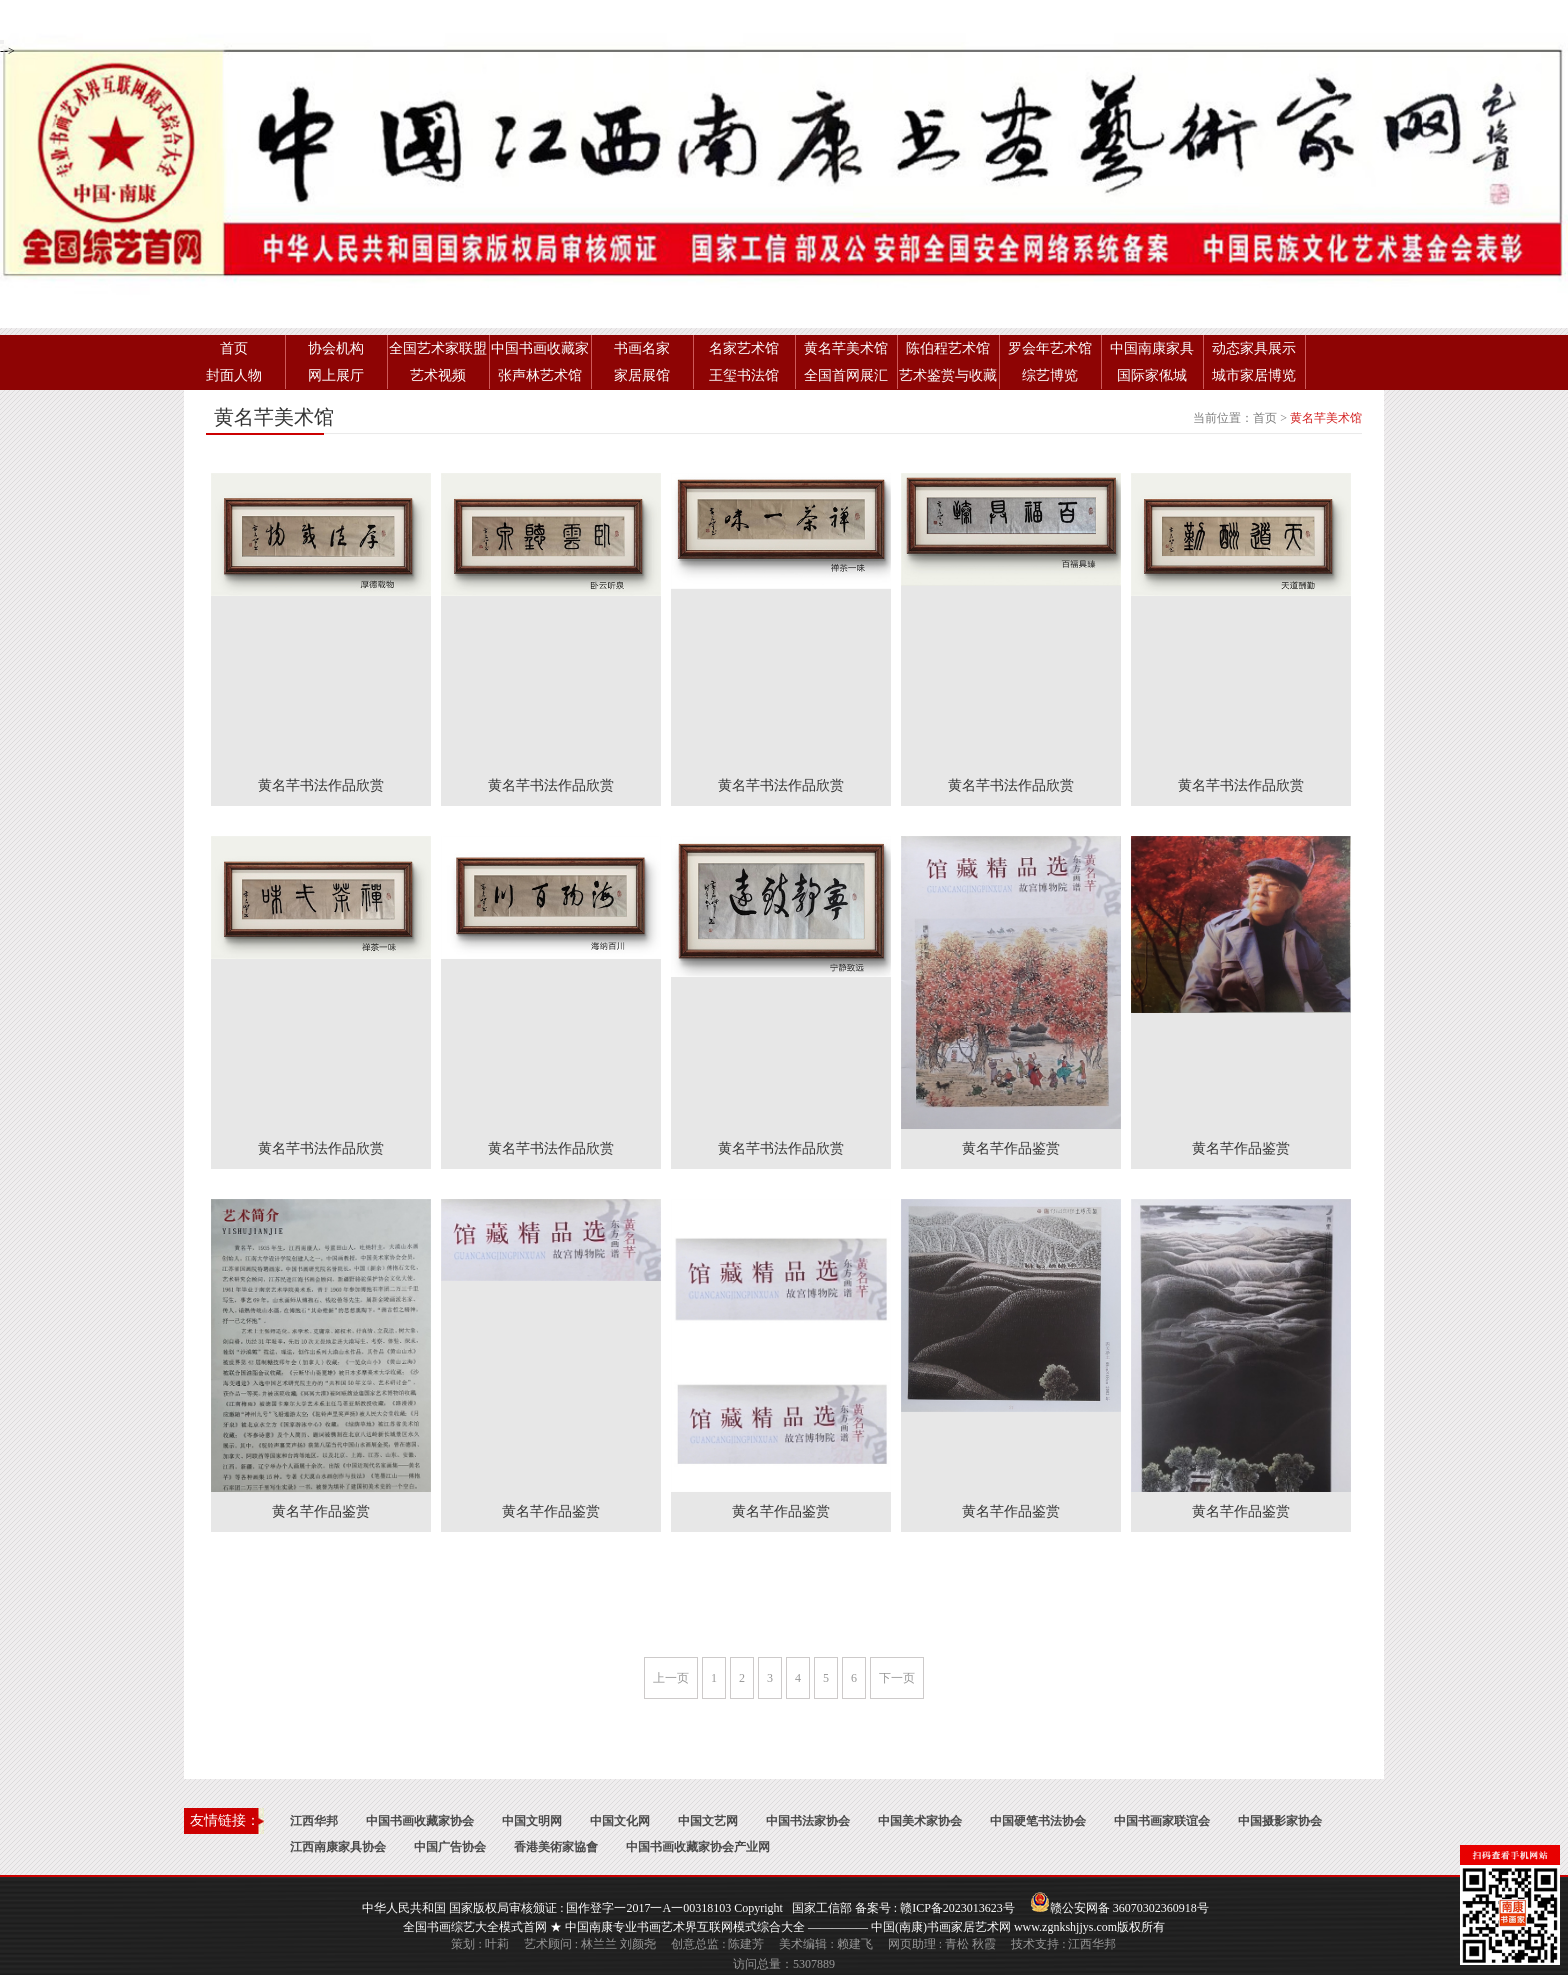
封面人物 (234, 375)
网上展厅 (336, 375)
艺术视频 (438, 375)
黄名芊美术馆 (846, 348)
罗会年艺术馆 (1050, 348)
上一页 (671, 1678)
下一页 (897, 1678)
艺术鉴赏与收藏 (948, 375)
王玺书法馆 (744, 375)
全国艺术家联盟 (438, 348)
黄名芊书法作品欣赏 (321, 785)
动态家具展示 (1254, 348)
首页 (234, 348)
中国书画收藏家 (540, 348)
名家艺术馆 (744, 348)
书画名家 (642, 348)
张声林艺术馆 (540, 375)
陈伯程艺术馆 (948, 348)
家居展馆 (642, 375)
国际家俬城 (1152, 375)
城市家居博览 (1254, 375)
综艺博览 (1050, 375)
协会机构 (336, 348)
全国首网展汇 (846, 375)
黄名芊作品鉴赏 (1011, 1148)
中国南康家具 (1152, 348)
